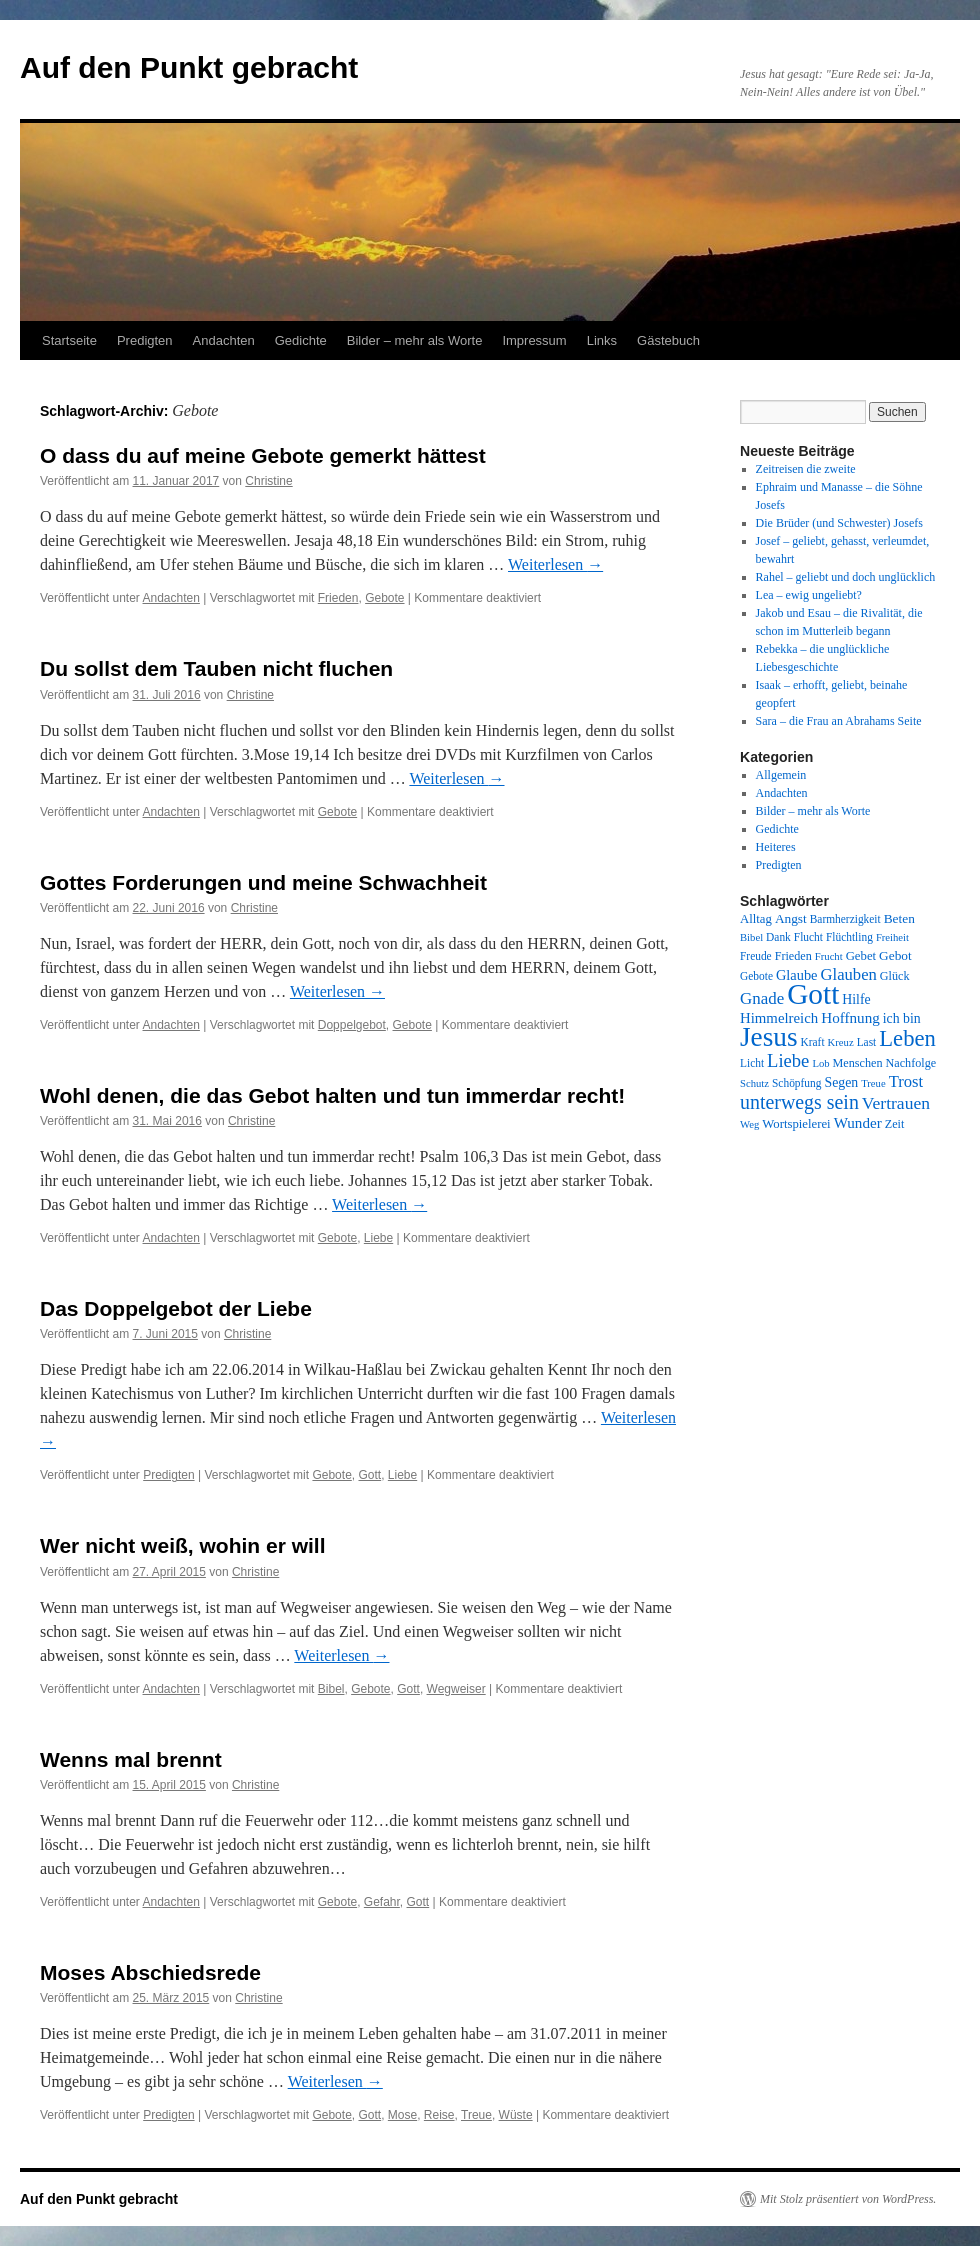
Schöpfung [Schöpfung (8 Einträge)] (796, 1083)
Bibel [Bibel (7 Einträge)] (751, 937)
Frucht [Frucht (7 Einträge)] (829, 956)
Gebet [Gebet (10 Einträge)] (861, 956)
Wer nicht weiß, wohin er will (182, 1545)
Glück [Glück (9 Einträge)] (895, 976)
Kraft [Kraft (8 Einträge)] (813, 1042)
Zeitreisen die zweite (806, 469)
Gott (369, 1475)
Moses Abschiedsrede (150, 1972)
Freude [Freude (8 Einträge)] (756, 956)
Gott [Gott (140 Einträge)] (813, 994)
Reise (439, 2115)
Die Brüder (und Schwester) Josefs (839, 523)
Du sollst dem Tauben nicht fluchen (216, 668)
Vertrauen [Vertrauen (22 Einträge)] (896, 1103)
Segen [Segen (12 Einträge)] (841, 1082)
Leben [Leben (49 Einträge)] (907, 1038)
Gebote (384, 598)
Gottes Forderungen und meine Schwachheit (263, 882)
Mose (402, 2115)
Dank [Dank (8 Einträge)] (778, 937)
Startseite (69, 340)
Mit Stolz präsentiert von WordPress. (848, 2199)
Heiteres (776, 847)
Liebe (378, 1238)
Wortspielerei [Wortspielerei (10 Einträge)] (796, 1124)
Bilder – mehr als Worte (415, 340)
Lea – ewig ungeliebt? (809, 595)
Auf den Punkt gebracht (189, 67)
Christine (268, 481)
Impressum (534, 340)
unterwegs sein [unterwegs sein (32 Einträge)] (799, 1102)
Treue (476, 2115)
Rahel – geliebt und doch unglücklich (846, 577)
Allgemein (781, 775)
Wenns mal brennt (131, 1759)
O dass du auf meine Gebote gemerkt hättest (263, 455)
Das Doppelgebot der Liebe (176, 1308)
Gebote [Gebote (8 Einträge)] (756, 976)
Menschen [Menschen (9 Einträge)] (858, 1063)
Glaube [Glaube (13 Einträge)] (797, 975)
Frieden (338, 598)
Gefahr (382, 1902)
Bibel (331, 1689)
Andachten (224, 340)
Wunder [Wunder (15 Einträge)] (858, 1123)
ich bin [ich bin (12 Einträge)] (902, 1018)
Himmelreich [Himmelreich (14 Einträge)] (779, 1018)
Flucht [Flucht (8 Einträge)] (808, 937)
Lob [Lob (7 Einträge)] (820, 1063)
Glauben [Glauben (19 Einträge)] (849, 974)
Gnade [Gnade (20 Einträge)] (762, 998)
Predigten (145, 340)
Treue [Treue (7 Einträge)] (873, 1083)
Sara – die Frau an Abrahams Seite (839, 721)
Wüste (516, 2115)
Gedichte (301, 340)
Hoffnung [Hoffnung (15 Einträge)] (850, 1018)
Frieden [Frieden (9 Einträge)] (793, 956)
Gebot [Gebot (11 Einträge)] (895, 955)
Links (602, 340)
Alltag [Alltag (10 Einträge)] (756, 919)
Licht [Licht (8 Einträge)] (752, 1063)
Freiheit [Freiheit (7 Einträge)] (892, 937)
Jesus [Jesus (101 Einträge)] (769, 1037)
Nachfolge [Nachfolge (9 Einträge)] (911, 1063)
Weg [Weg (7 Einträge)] (749, 1124)
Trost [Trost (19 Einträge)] (906, 1081)
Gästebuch (668, 340)
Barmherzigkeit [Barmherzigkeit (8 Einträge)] (845, 919)
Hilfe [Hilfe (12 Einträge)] (856, 999)
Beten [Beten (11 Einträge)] (899, 918)
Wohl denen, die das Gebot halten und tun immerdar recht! (332, 1095)
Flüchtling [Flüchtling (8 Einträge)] (849, 937)
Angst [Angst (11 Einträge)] (791, 918)
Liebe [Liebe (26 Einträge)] (788, 1060)
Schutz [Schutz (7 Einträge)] (754, 1083)
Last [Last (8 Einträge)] (867, 1042)
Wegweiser (456, 1689)
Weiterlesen (555, 564)
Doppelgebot (352, 1025)
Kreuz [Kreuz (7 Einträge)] (841, 1042)
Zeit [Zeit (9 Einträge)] (895, 1124)
